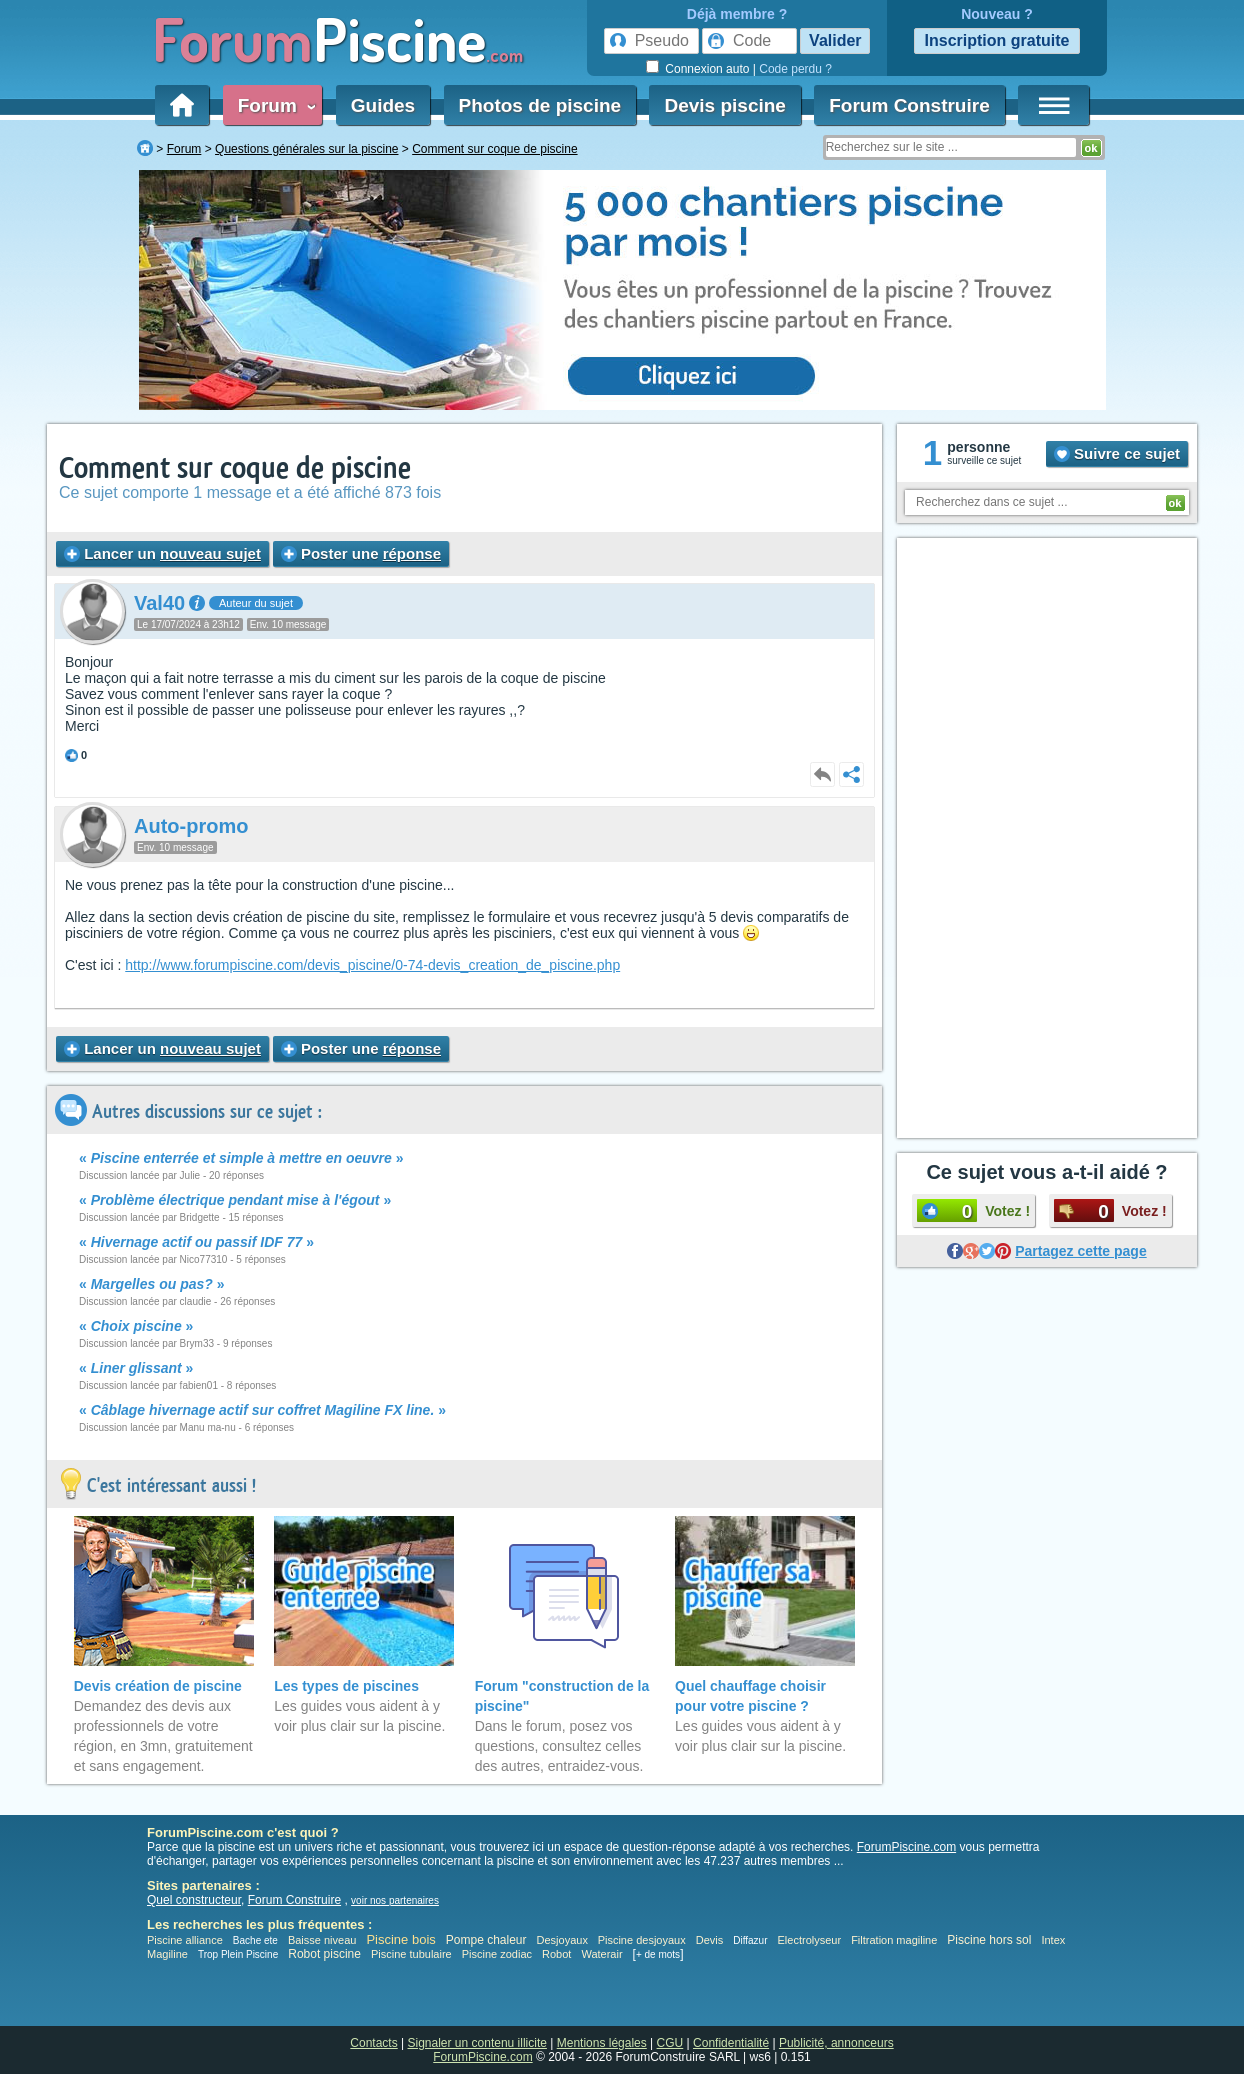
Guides (383, 105)
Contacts (373, 2043)
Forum (273, 105)
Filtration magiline (894, 1940)
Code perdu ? (795, 69)
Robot (556, 1954)
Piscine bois (400, 1939)
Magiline (167, 1954)
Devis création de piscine (158, 1686)
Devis (710, 1940)
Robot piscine (324, 1954)
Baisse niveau (322, 1940)
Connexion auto (707, 69)
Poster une (361, 553)
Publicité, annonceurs (836, 2043)
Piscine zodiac (497, 1954)
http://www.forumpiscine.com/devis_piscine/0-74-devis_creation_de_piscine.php (372, 965)
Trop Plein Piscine (238, 1954)
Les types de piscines (346, 1686)
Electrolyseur (810, 1940)
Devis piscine (724, 105)
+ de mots (658, 1954)
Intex (1053, 1940)
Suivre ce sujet (1117, 453)
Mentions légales (602, 2043)
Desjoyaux (564, 1940)
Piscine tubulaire (411, 1954)
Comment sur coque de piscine (235, 468)
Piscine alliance (185, 1940)
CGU (670, 2043)
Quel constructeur (194, 1900)
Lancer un (162, 553)
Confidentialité (731, 2043)
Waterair (601, 1954)
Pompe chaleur (488, 1940)
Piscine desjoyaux (642, 1940)
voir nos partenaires (395, 1900)
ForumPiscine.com (906, 1847)
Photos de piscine (540, 105)
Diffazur (750, 1940)
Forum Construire (909, 105)
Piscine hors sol (989, 1940)
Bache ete (255, 1940)
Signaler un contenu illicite (477, 2043)
